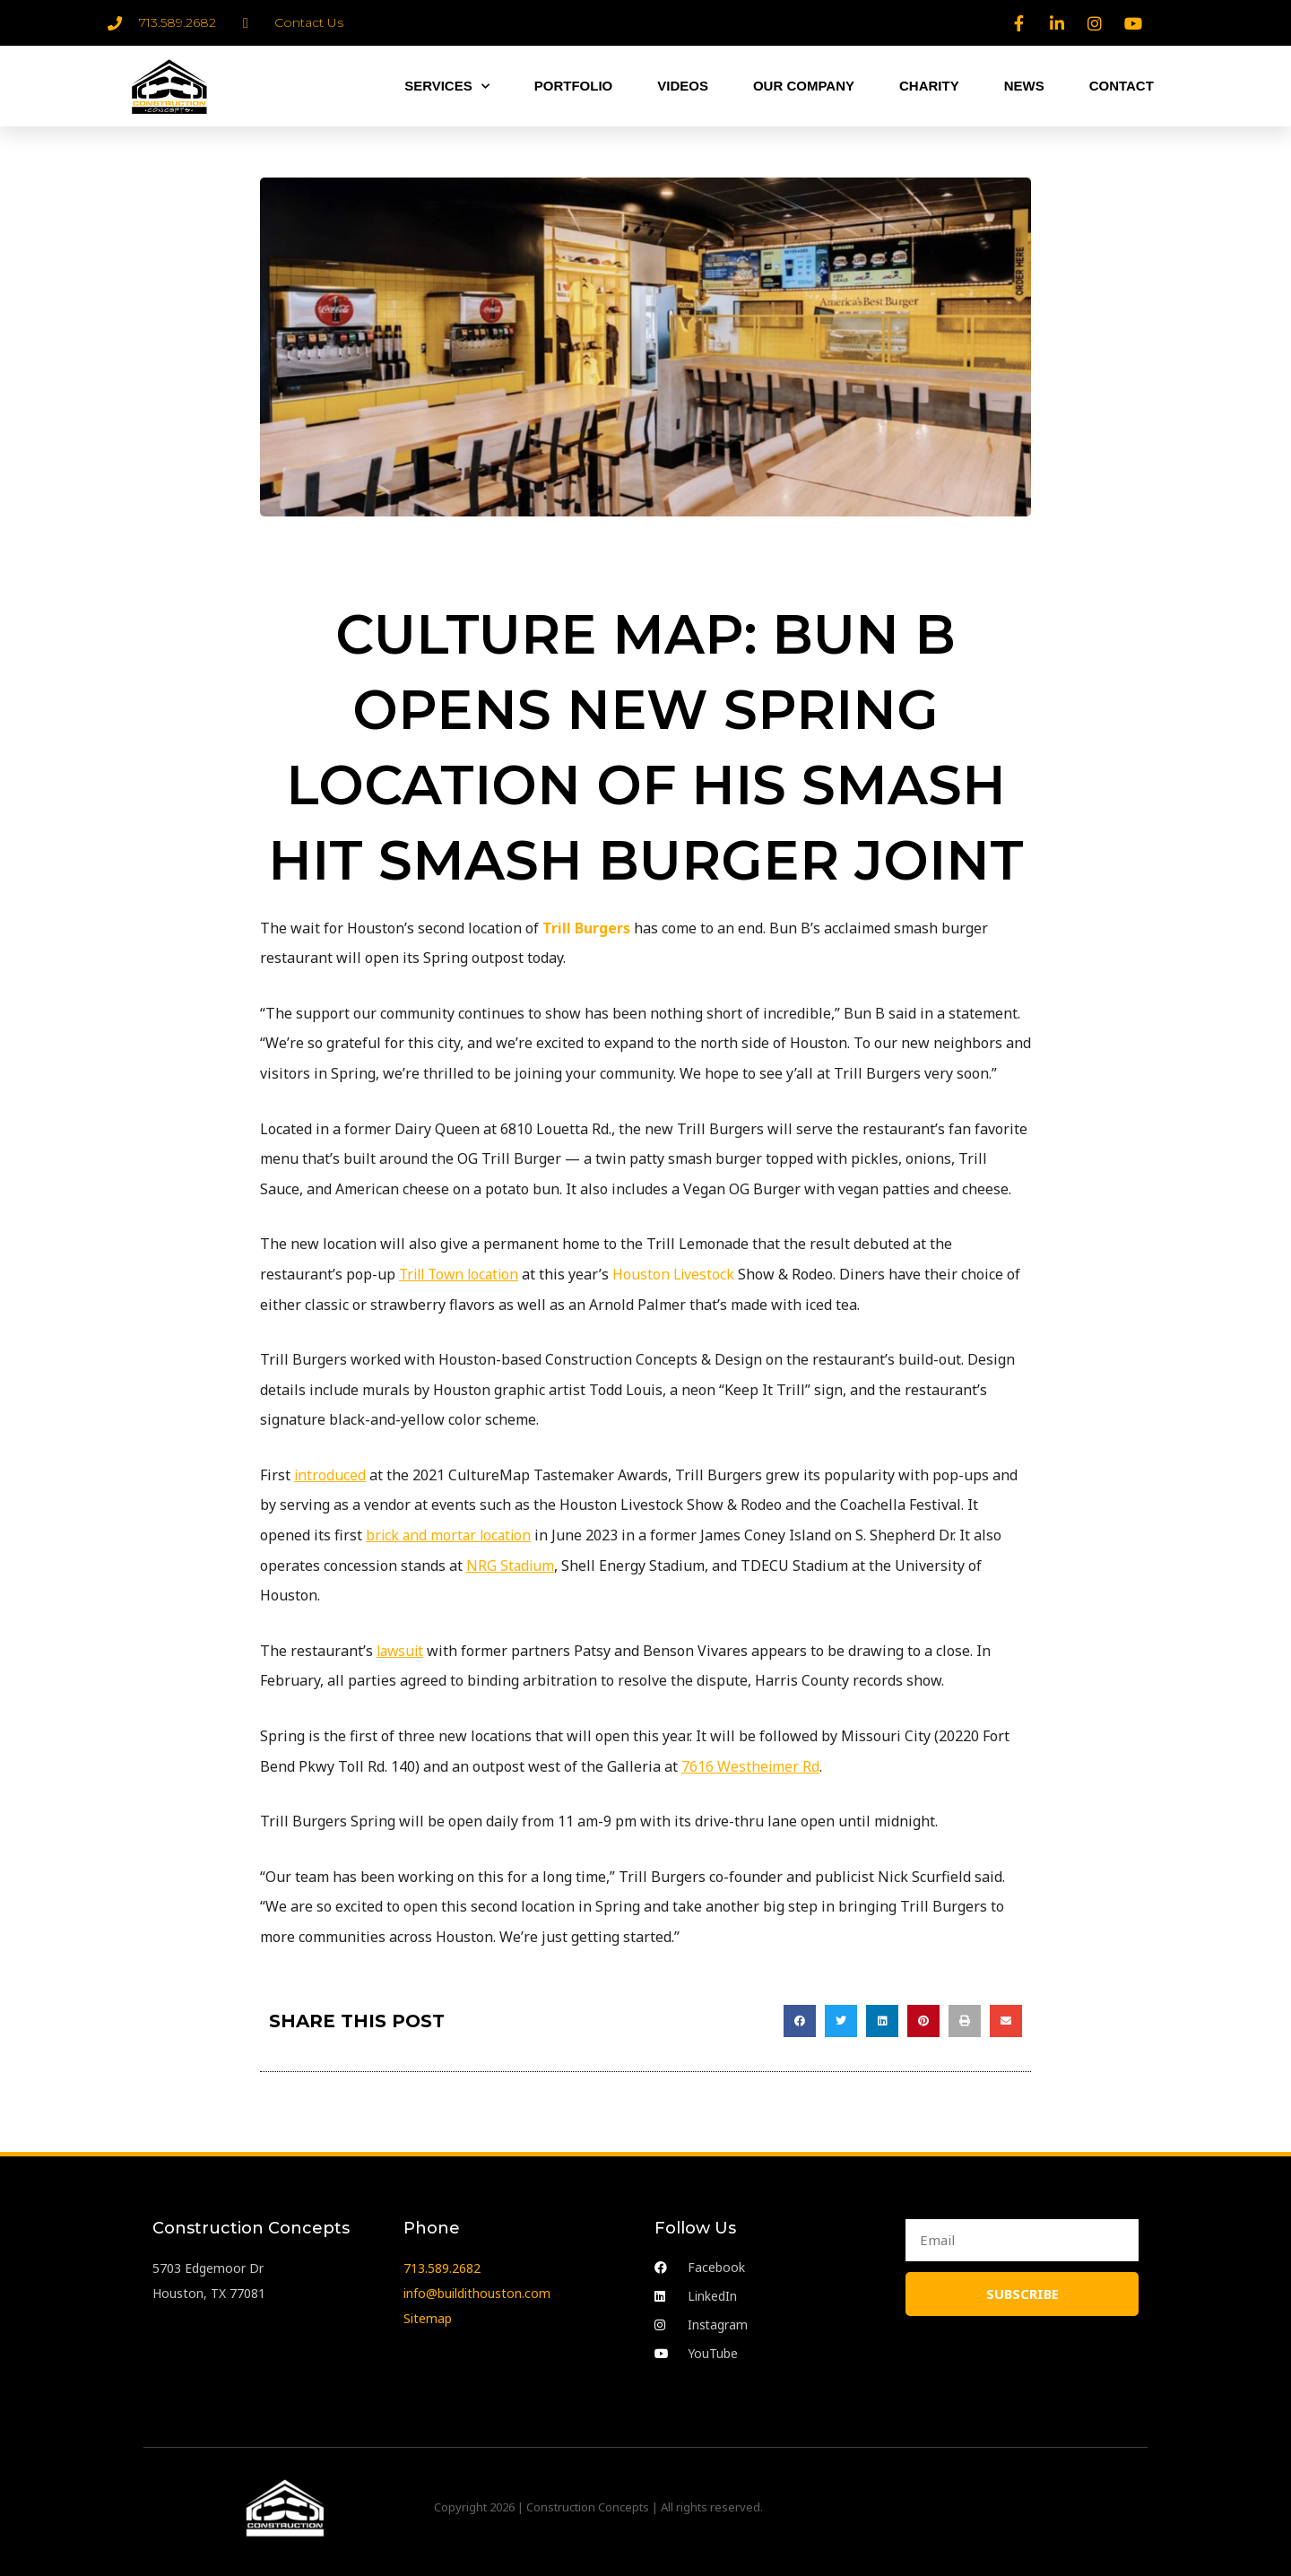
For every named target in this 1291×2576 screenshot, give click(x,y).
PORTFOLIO (573, 85)
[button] (800, 2021)
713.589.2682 (442, 2267)
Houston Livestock (682, 1274)
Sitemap (427, 2316)
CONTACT (1121, 85)
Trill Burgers (586, 928)
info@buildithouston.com (476, 2292)
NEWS (1024, 85)
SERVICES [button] (447, 86)
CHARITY (929, 85)
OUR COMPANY (803, 85)
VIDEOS (682, 85)
